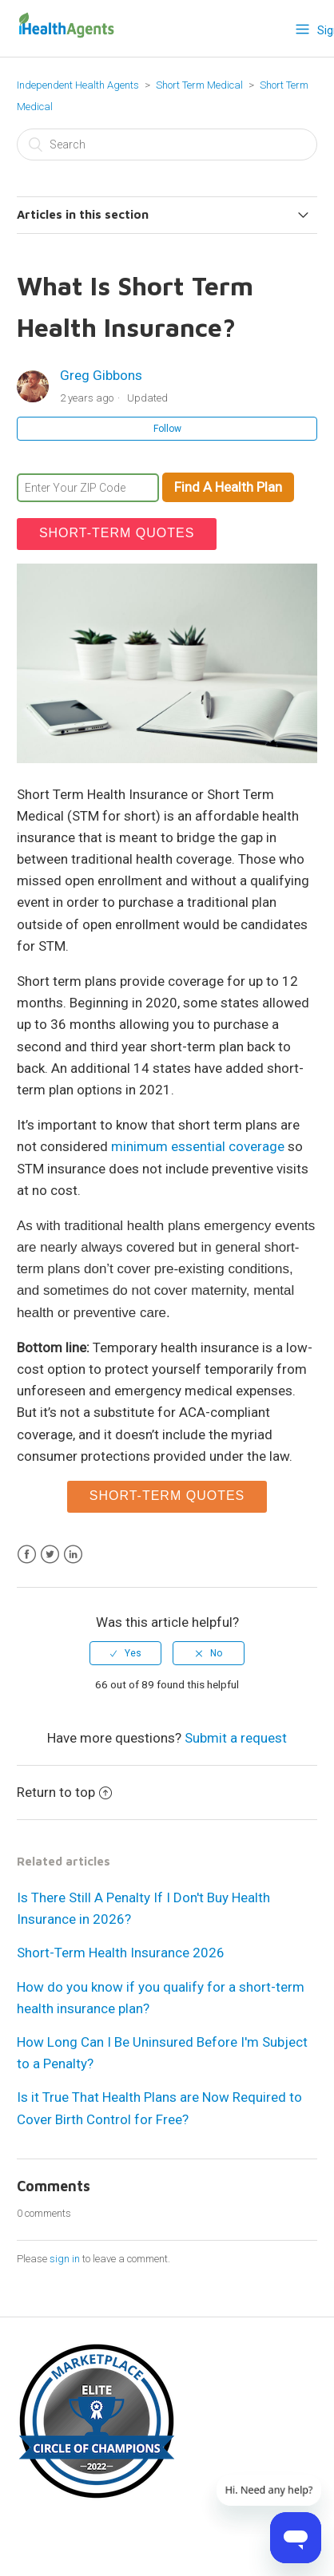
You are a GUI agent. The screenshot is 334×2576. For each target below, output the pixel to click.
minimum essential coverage (197, 1146)
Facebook (27, 1555)
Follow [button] (167, 428)
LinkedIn (73, 1555)
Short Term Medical (200, 85)
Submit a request (236, 1738)
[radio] (125, 1653)
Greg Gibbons (101, 375)
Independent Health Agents (78, 85)
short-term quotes (117, 533)
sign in (65, 2259)
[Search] (167, 144)
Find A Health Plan (228, 487)
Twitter (50, 1555)
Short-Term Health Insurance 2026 (121, 1953)
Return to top (64, 1792)
